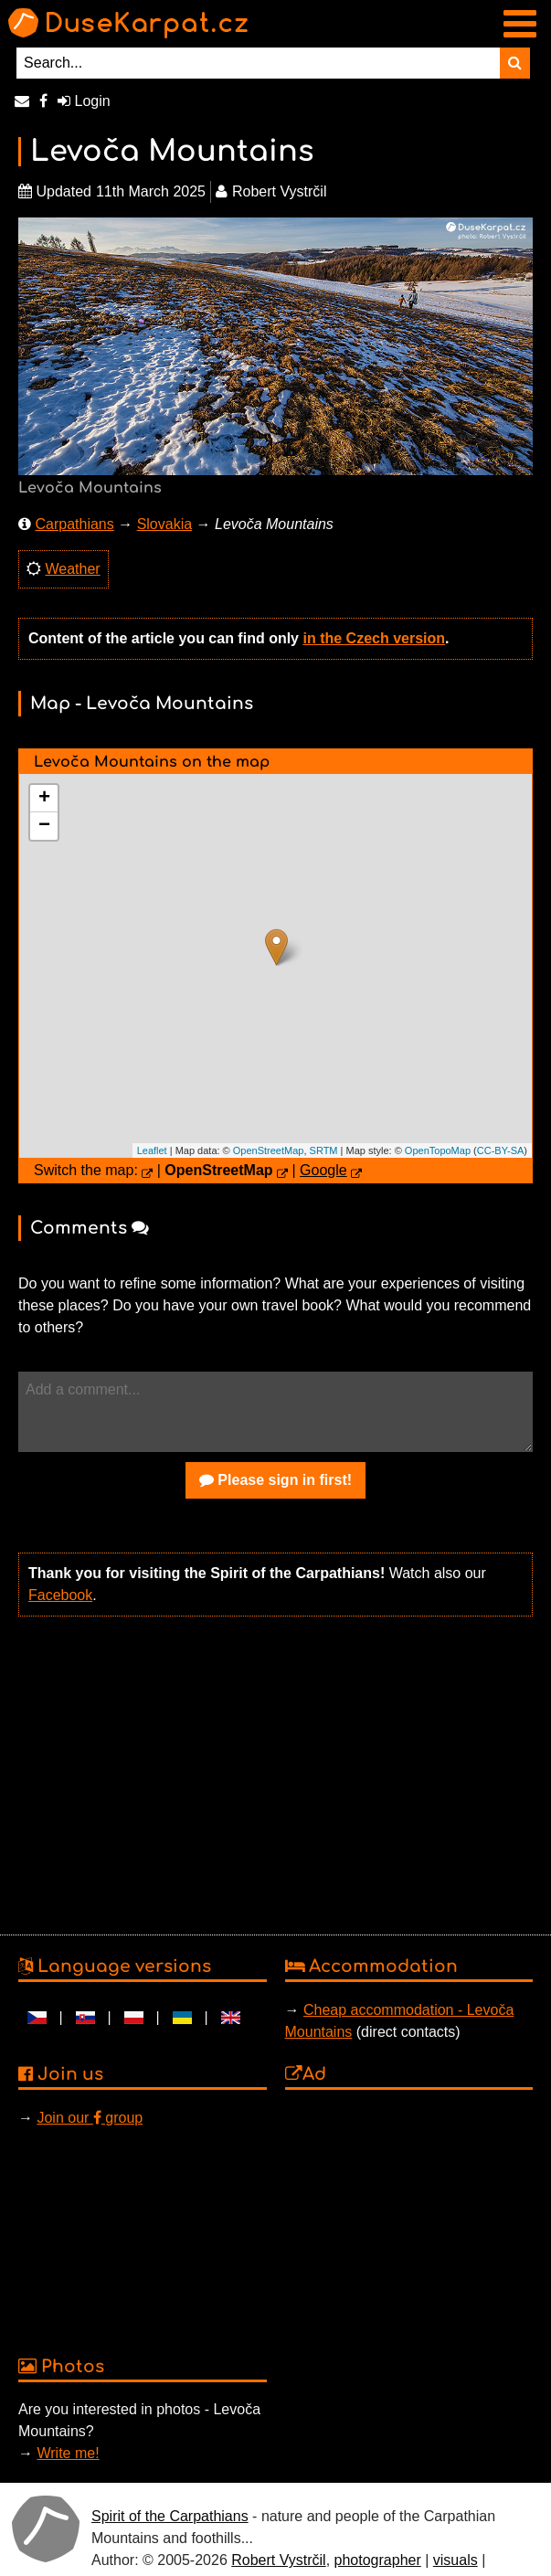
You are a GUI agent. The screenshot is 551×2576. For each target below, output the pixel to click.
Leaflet (152, 1150)
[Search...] (258, 63)
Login (84, 101)
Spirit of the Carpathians (170, 2516)
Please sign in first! (275, 1480)
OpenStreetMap (268, 1150)
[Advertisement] (271, 1774)
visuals (455, 2560)
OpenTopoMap (438, 1150)
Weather (72, 569)
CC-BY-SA (501, 1150)
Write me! (68, 2453)
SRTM (324, 1150)
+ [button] (44, 798)
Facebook (60, 1595)
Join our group (90, 2117)
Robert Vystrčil (278, 2560)
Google (323, 1170)
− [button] (44, 826)
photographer (377, 2560)
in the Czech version (373, 638)
